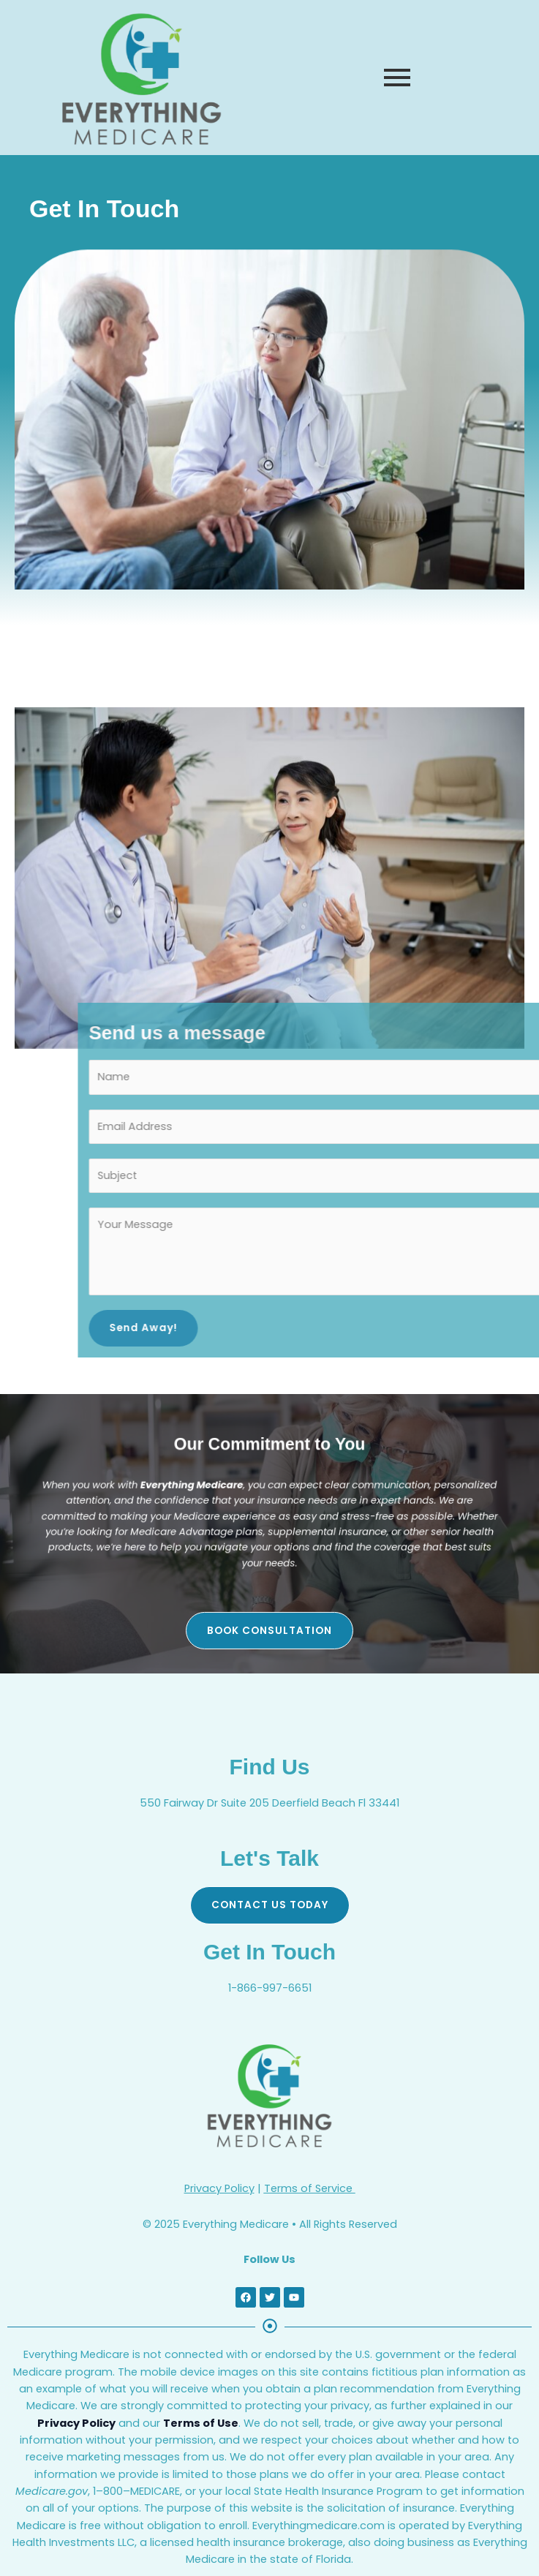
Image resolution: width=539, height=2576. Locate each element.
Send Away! (424, 1328)
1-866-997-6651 (270, 1988)
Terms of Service (309, 2188)
